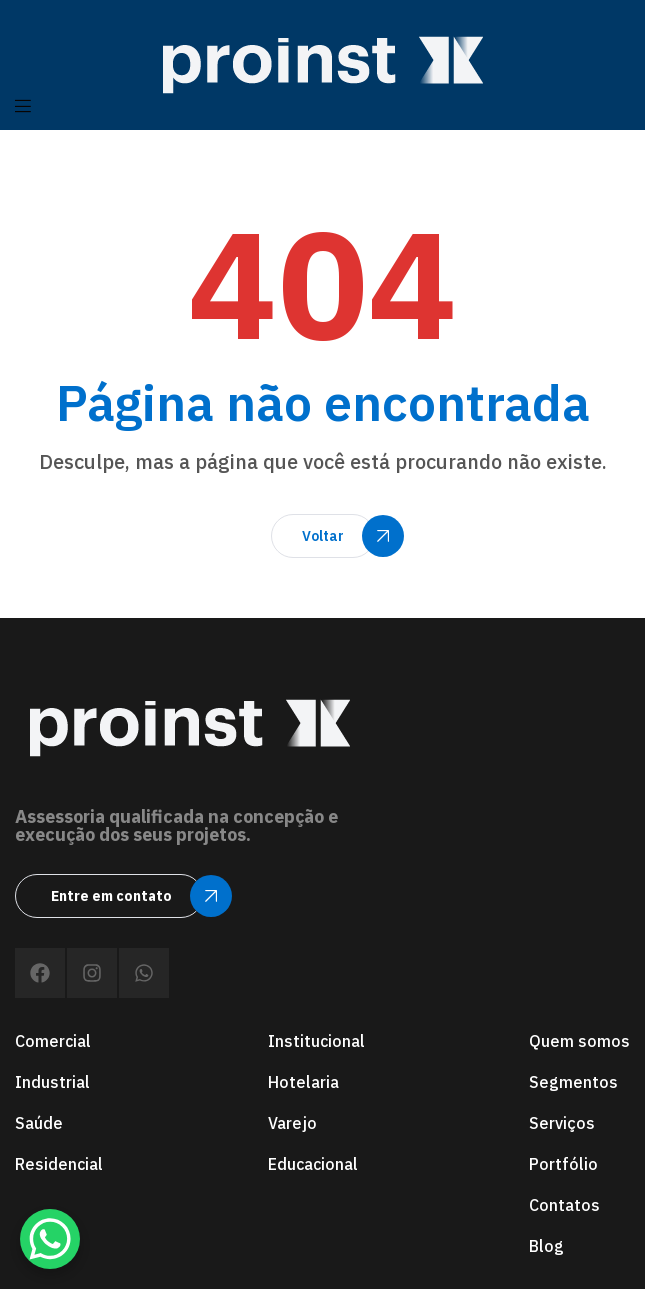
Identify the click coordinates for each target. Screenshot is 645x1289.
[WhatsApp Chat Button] (50, 1239)
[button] (323, 536)
